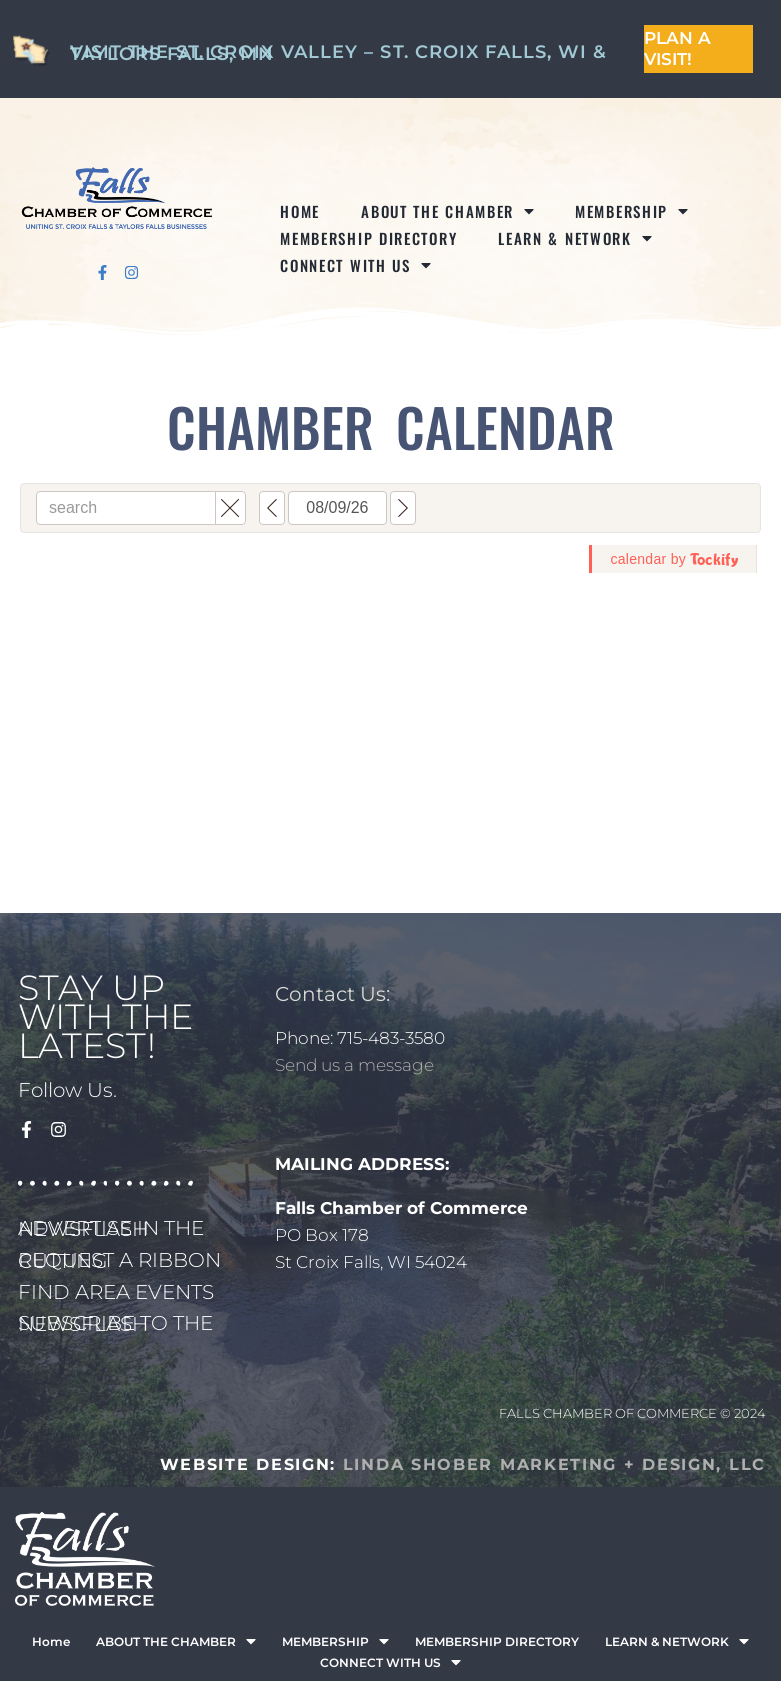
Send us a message (354, 1065)
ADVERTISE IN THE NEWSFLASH (111, 1228)
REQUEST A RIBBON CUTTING (119, 1260)
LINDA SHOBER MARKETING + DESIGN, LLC (554, 1464)
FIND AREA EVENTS (116, 1292)
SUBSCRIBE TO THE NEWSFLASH (115, 1323)
